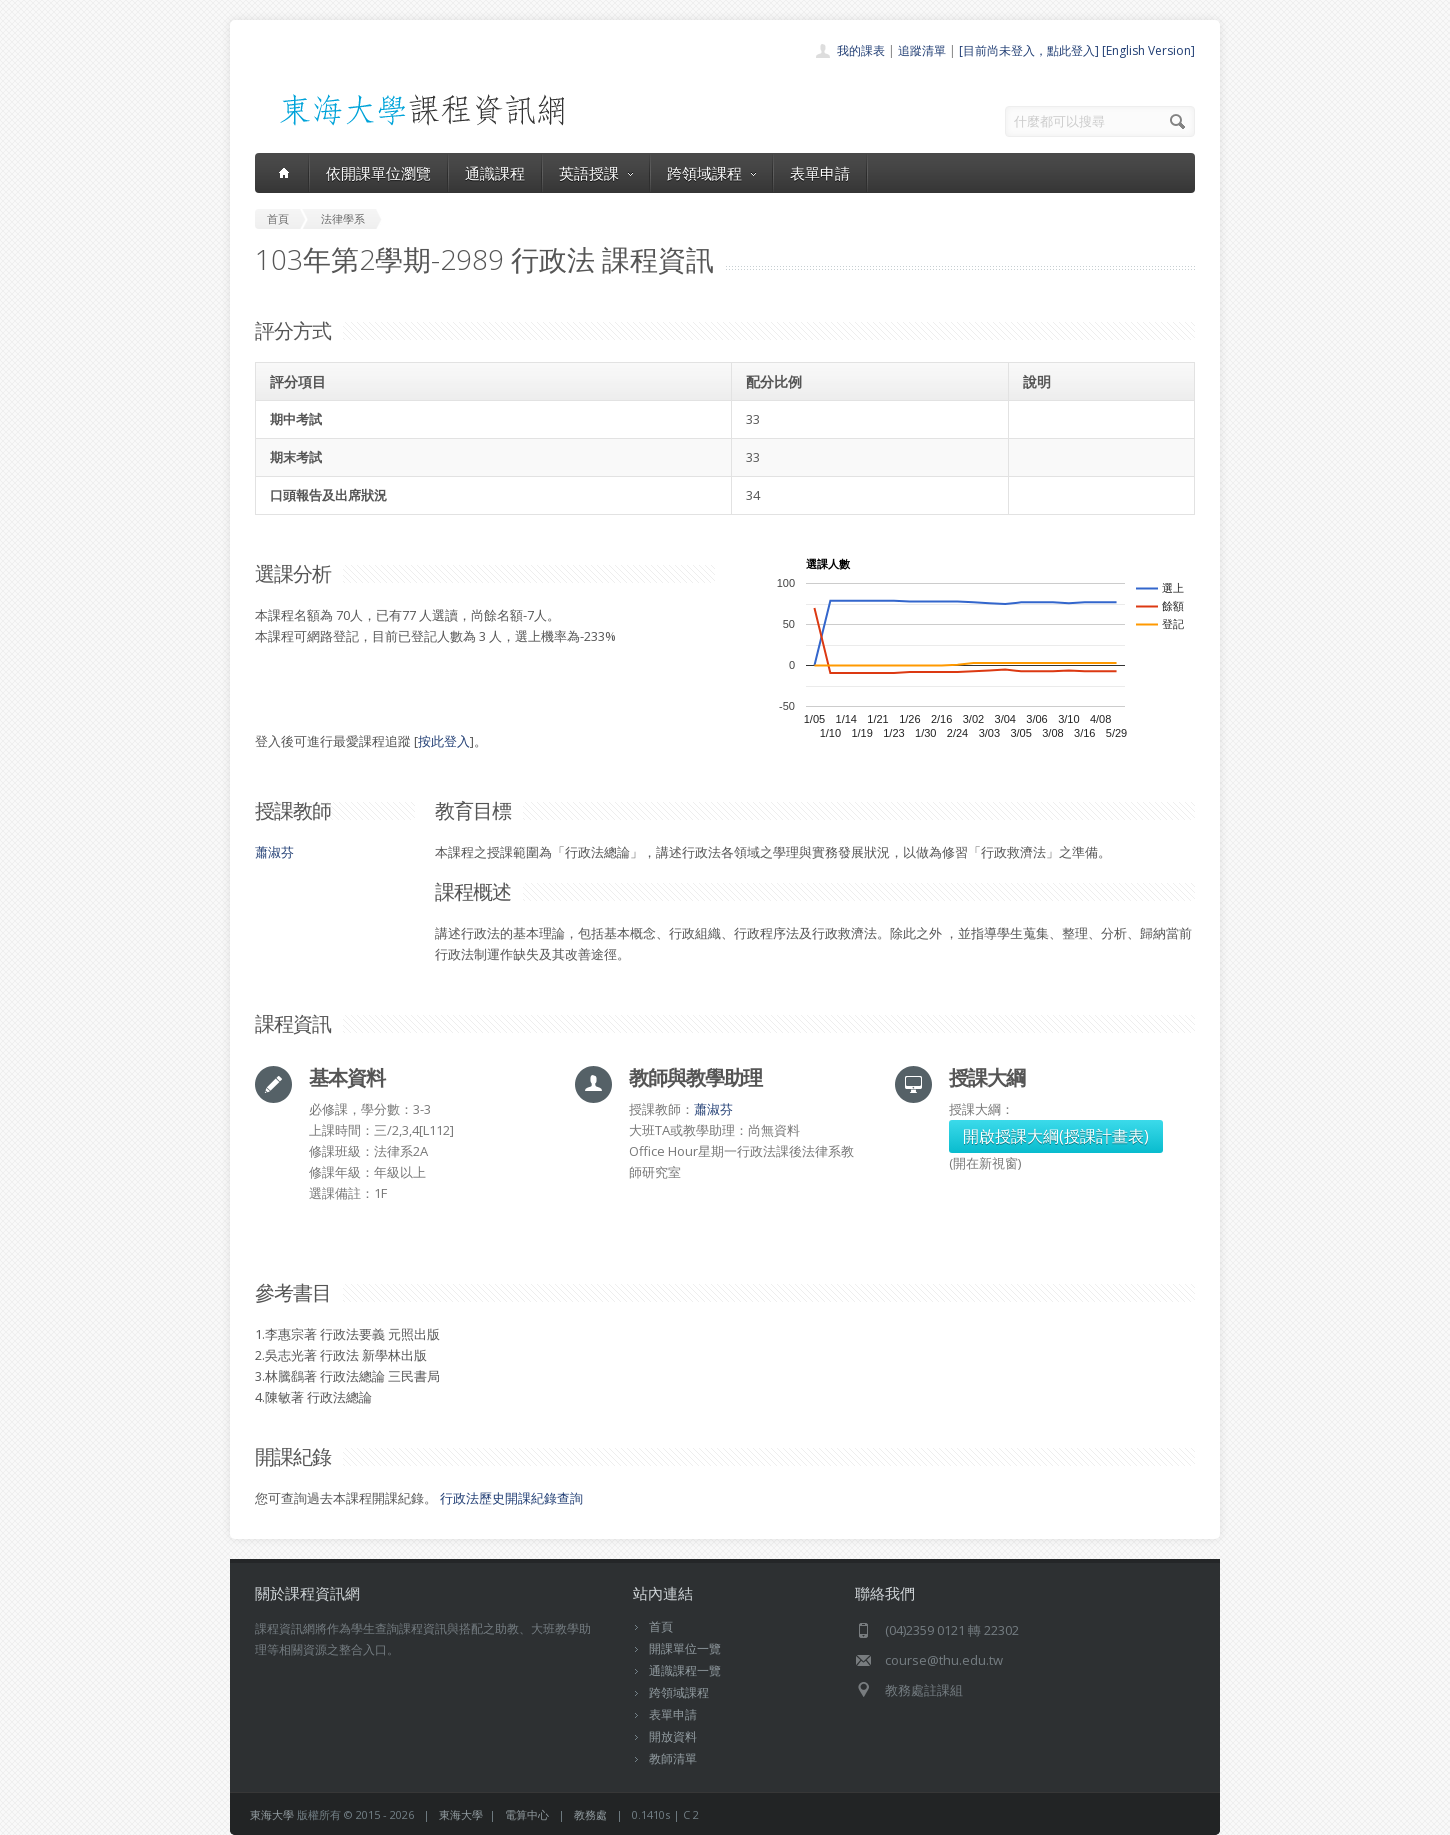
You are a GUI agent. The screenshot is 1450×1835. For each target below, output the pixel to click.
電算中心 (527, 1814)
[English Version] (1148, 50)
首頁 (661, 1626)
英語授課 (596, 173)
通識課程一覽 (685, 1670)
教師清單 (673, 1758)
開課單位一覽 (685, 1648)
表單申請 (820, 173)
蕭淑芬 (274, 852)
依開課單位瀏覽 (378, 173)
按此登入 (444, 741)
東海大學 (272, 1814)
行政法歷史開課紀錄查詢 (511, 1498)
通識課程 (495, 173)
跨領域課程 (711, 173)
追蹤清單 (922, 50)
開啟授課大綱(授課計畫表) (1056, 1136)
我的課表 (861, 50)
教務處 (590, 1814)
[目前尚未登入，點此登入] (1029, 50)
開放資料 (673, 1736)
